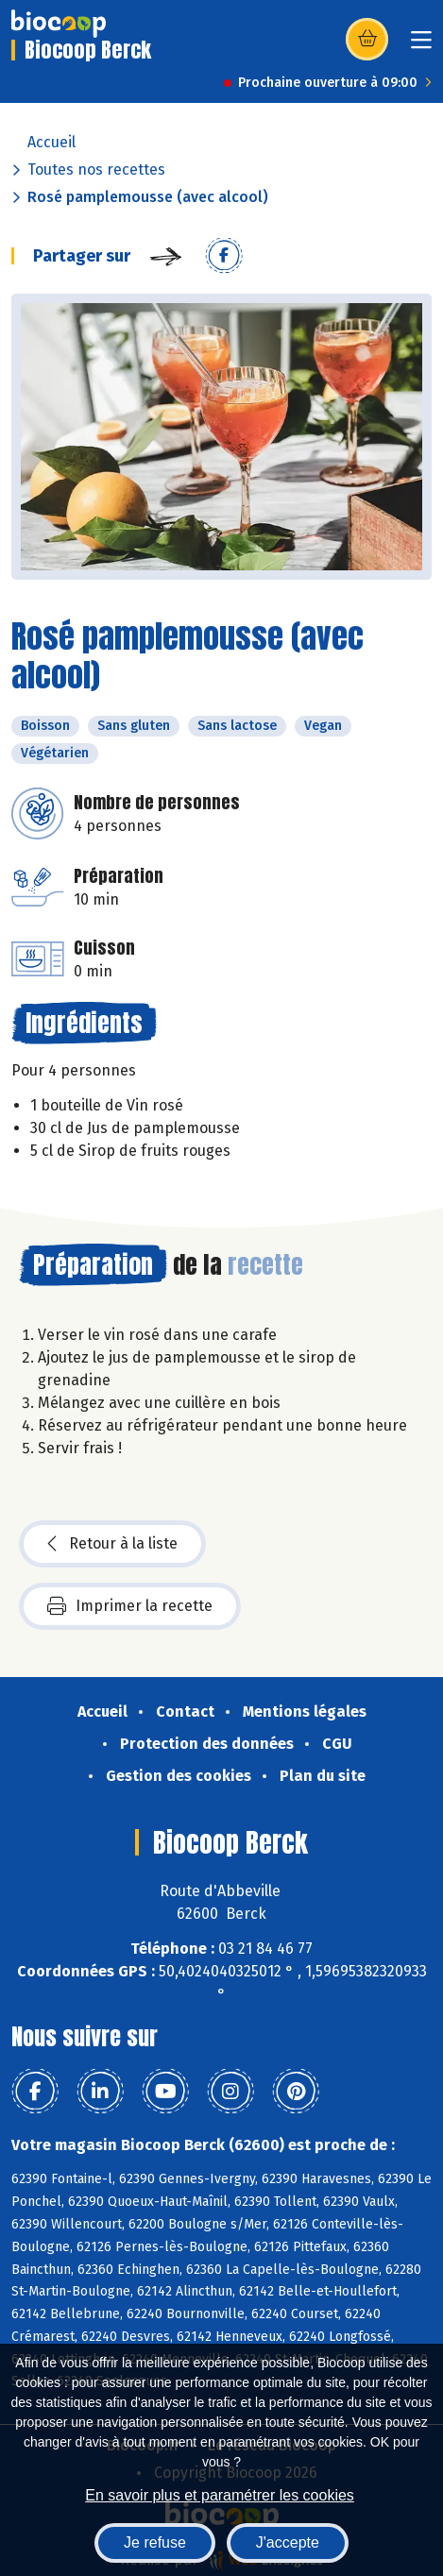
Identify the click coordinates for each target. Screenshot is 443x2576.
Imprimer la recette (130, 1606)
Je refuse (155, 2542)
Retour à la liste (112, 1543)
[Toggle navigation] (421, 46)
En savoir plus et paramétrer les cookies (219, 2495)
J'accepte (287, 2542)
